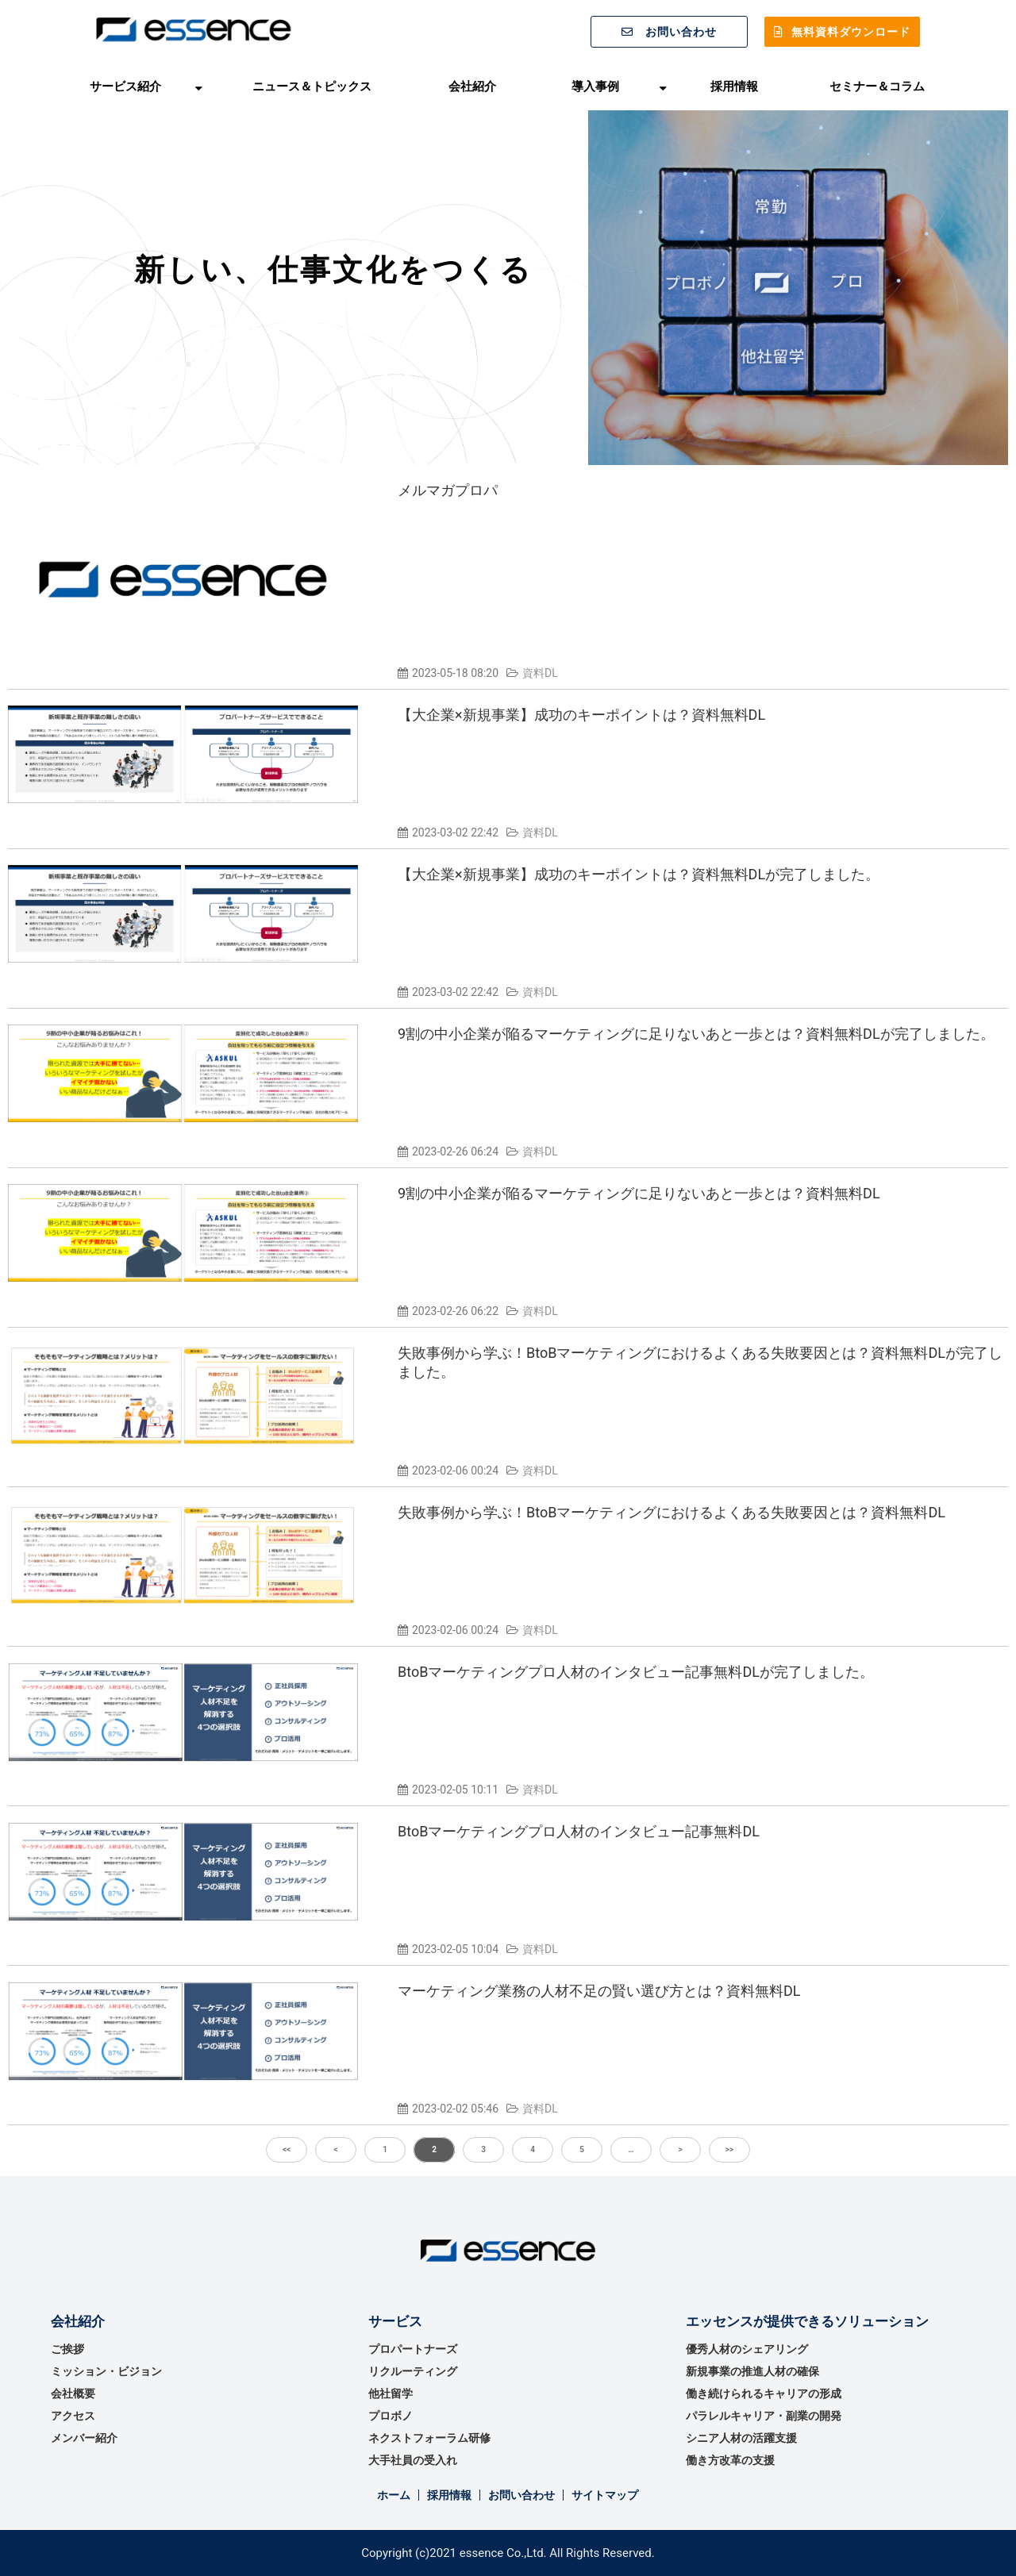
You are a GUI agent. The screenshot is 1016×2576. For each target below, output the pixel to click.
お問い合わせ (681, 31)
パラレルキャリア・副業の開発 (763, 2415)
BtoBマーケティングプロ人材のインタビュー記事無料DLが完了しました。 (636, 1671)
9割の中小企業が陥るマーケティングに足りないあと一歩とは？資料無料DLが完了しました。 (696, 1033)
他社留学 (390, 2393)
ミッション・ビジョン (106, 2371)
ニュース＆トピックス (311, 86)
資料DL (540, 673)
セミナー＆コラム (877, 86)
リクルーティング (412, 2371)
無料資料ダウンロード (850, 31)
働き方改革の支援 (730, 2460)
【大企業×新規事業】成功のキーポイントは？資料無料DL (581, 714)
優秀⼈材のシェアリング (747, 2349)
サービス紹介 (125, 86)
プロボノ (390, 2415)
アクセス (73, 2415)
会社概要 (73, 2393)
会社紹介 (472, 86)
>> (729, 2149)
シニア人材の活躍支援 (741, 2438)
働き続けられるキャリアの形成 (763, 2393)
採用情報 (734, 86)
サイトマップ (605, 2495)
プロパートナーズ (412, 2349)
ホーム (393, 2495)
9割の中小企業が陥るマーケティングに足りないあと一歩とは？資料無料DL (639, 1193)
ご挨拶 (67, 2349)
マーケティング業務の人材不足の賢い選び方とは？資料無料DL (599, 1990)
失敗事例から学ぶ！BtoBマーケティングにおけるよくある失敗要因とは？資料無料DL (671, 1512)
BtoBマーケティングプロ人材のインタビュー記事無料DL (579, 1831)
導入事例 (595, 86)
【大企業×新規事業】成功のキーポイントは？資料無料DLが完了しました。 (638, 874)
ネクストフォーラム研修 (429, 2438)
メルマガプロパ (448, 490)
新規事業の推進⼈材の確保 (752, 2371)
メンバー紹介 (84, 2438)
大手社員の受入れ (412, 2460)
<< (287, 2149)
